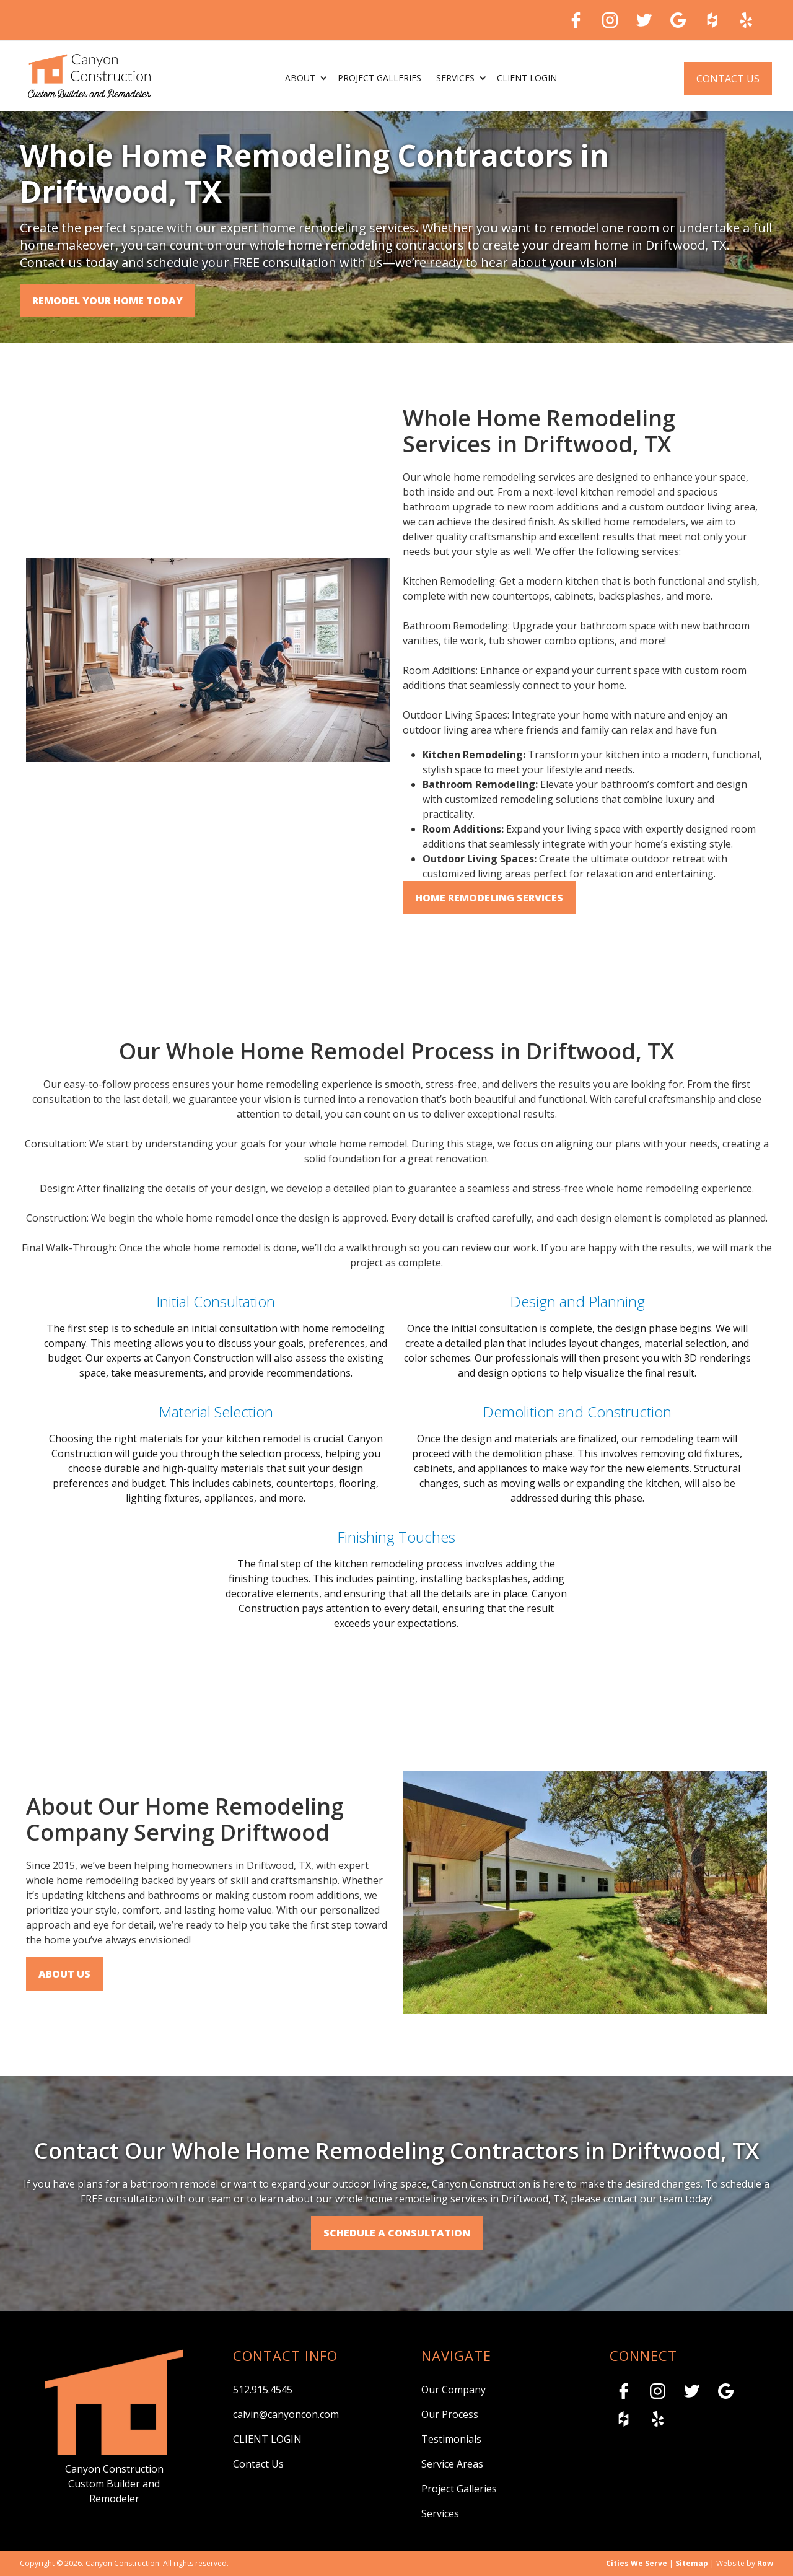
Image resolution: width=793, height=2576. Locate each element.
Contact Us (728, 78)
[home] (89, 76)
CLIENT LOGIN (267, 2439)
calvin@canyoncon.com (286, 2414)
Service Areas (452, 2464)
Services (440, 2513)
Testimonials (451, 2439)
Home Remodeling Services (489, 898)
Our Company (453, 2389)
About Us (64, 1974)
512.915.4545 (262, 2389)
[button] (304, 78)
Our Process (449, 2414)
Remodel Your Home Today (107, 300)
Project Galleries (459, 2488)
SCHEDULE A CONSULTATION (396, 2233)
